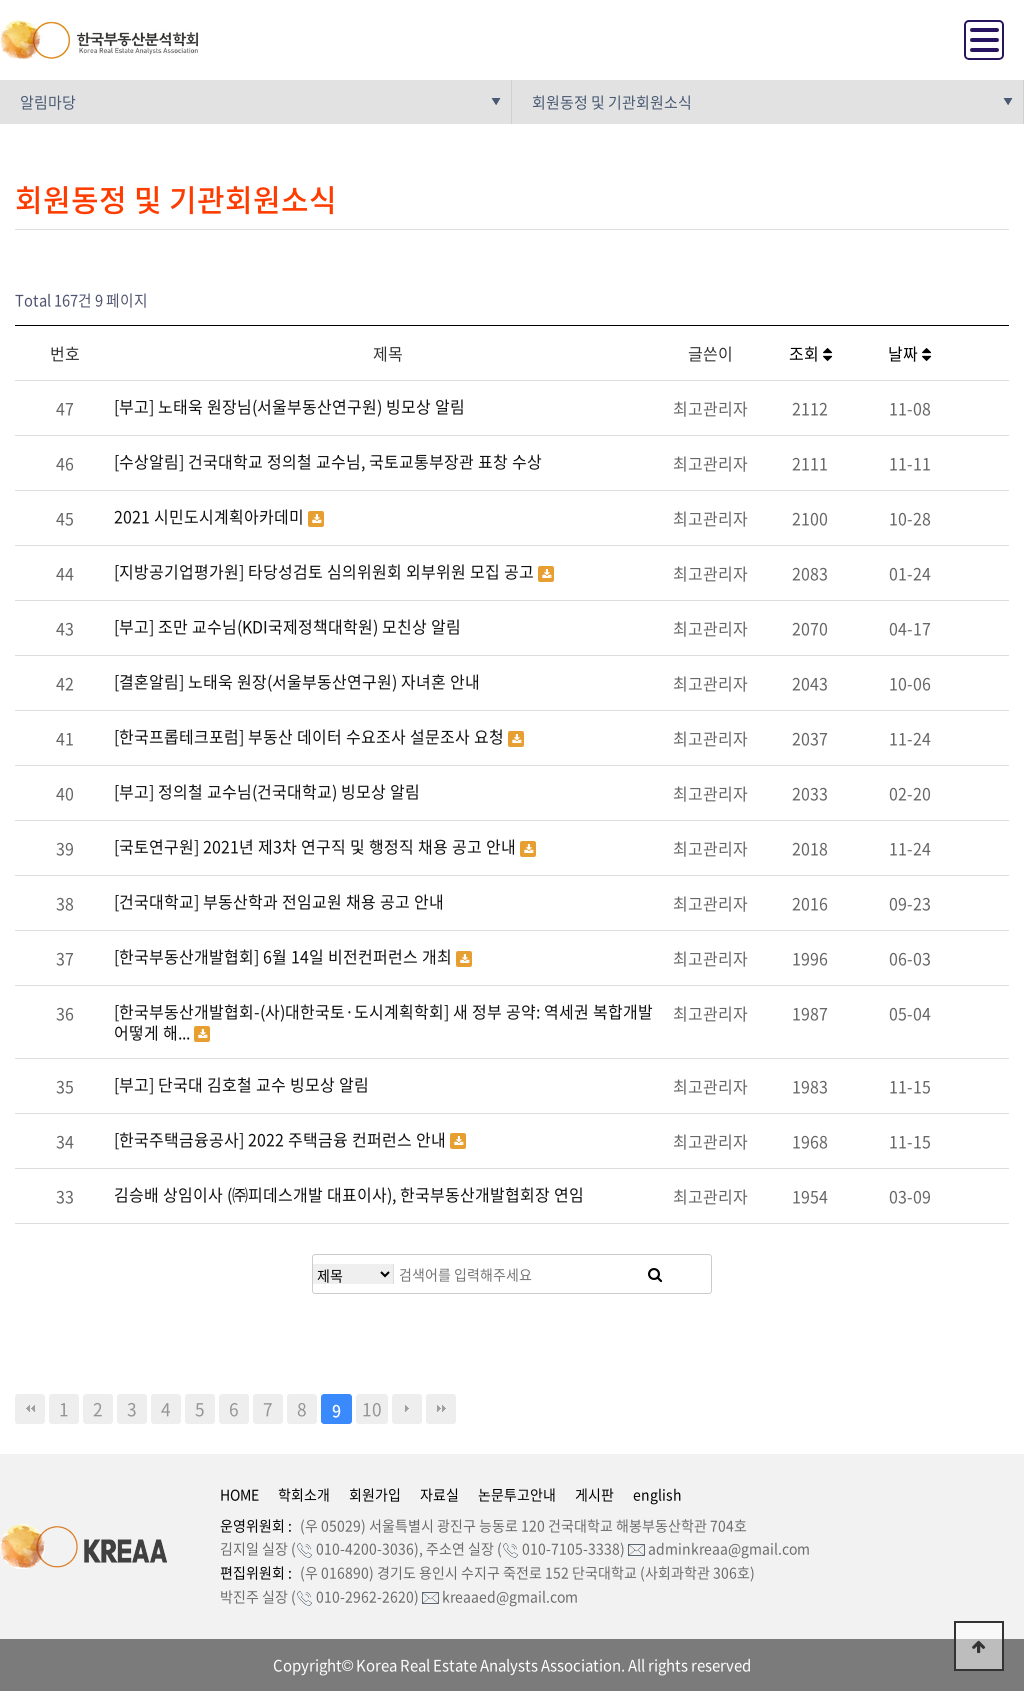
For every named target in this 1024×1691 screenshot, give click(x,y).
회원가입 (375, 1494)
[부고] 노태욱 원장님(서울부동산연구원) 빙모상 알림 (289, 406)
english (657, 1494)
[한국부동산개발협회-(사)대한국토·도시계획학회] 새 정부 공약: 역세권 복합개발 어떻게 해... (383, 1021)
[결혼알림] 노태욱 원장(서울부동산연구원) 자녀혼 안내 (297, 681)
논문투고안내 (517, 1494)
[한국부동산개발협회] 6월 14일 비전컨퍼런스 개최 (285, 956)
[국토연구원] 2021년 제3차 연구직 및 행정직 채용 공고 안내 (317, 846)
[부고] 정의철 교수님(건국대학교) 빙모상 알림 (267, 791)
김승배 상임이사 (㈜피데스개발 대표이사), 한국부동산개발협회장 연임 (349, 1194)
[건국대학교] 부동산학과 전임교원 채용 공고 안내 (279, 901)
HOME (239, 1494)
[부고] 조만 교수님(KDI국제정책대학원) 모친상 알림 (287, 626)
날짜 (909, 353)
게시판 (594, 1494)
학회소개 (304, 1494)
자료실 (439, 1494)
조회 (810, 353)
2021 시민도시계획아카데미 (211, 516)
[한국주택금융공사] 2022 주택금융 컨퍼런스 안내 (282, 1139)
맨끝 (441, 1409)
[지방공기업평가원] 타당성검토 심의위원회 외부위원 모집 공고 (326, 571)
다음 (407, 1409)
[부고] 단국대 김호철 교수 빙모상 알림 (241, 1084)
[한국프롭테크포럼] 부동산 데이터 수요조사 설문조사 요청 (311, 736)
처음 (30, 1409)
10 (372, 1409)
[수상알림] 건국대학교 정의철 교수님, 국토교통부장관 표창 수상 (328, 461)
